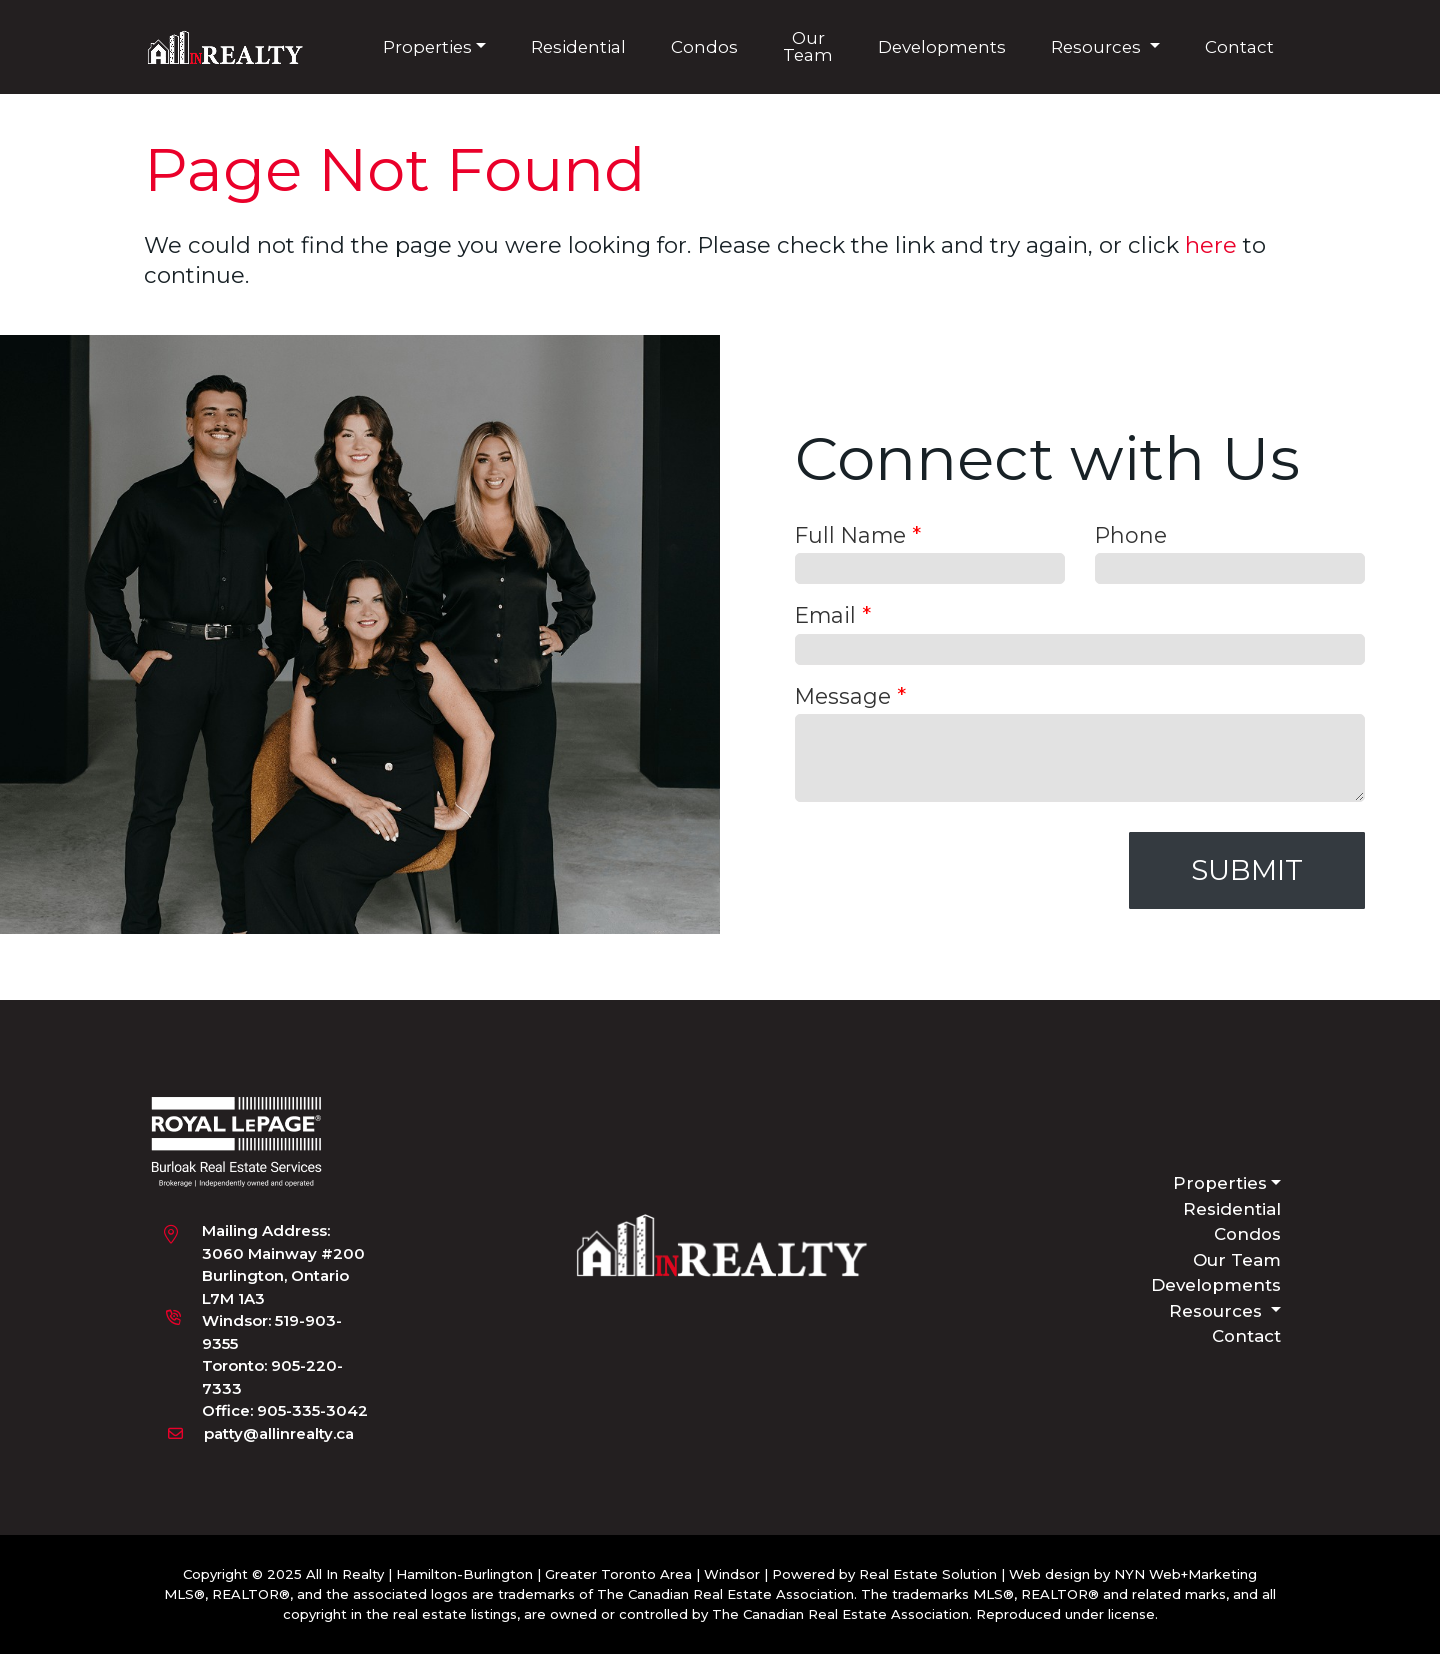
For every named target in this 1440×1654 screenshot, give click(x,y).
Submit (1247, 870)
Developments (942, 46)
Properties (427, 46)
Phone (1131, 535)
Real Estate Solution (928, 1574)
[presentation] (947, 871)
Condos (704, 46)
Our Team (808, 46)
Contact (1239, 46)
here (1211, 245)
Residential (578, 46)
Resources (1098, 46)
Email (833, 615)
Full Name (858, 535)
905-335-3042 (312, 1410)
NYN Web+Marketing (1185, 1574)
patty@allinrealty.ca (279, 1432)
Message (850, 695)
